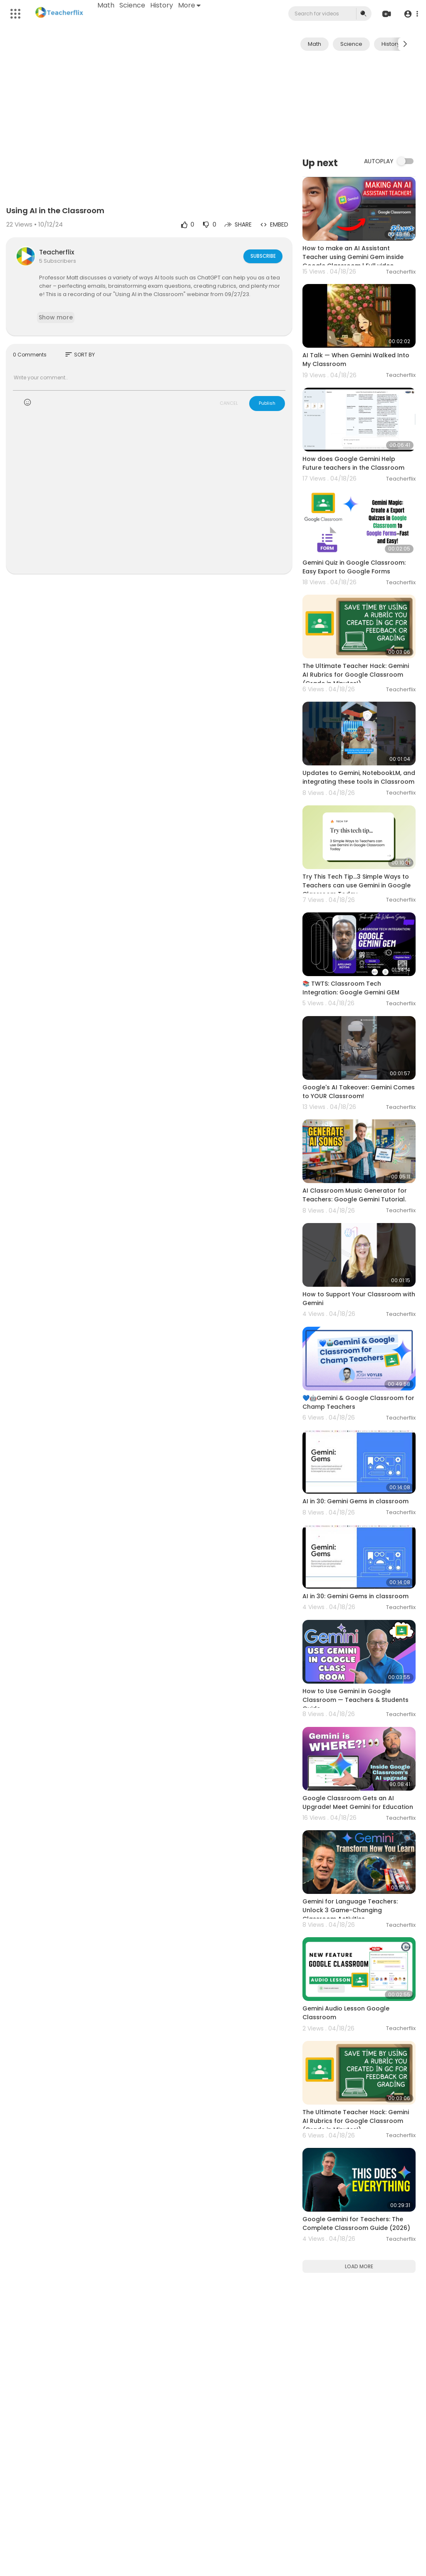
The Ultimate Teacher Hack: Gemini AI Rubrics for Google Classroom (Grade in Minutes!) (355, 675)
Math (106, 5)
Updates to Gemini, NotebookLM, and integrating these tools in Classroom (358, 777)
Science (133, 5)
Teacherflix (56, 252)
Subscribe (262, 255)
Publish (267, 403)
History (162, 5)
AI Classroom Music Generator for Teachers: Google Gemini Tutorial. (354, 1194)
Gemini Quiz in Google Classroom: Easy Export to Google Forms (354, 566)
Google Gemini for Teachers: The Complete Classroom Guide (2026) (356, 2223)
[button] (410, 14)
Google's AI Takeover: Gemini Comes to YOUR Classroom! (358, 1091)
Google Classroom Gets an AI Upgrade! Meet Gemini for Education (357, 1802)
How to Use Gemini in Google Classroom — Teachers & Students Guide (355, 1700)
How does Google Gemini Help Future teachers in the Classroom (353, 463)
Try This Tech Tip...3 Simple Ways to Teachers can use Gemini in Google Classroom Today (356, 885)
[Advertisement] (359, 103)
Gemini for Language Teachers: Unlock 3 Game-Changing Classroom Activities (350, 1910)
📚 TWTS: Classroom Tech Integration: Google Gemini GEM (350, 988)
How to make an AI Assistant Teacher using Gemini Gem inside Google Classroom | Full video (353, 257)
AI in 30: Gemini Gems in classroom (355, 1501)
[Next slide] (404, 44)
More (189, 5)
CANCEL (229, 403)
